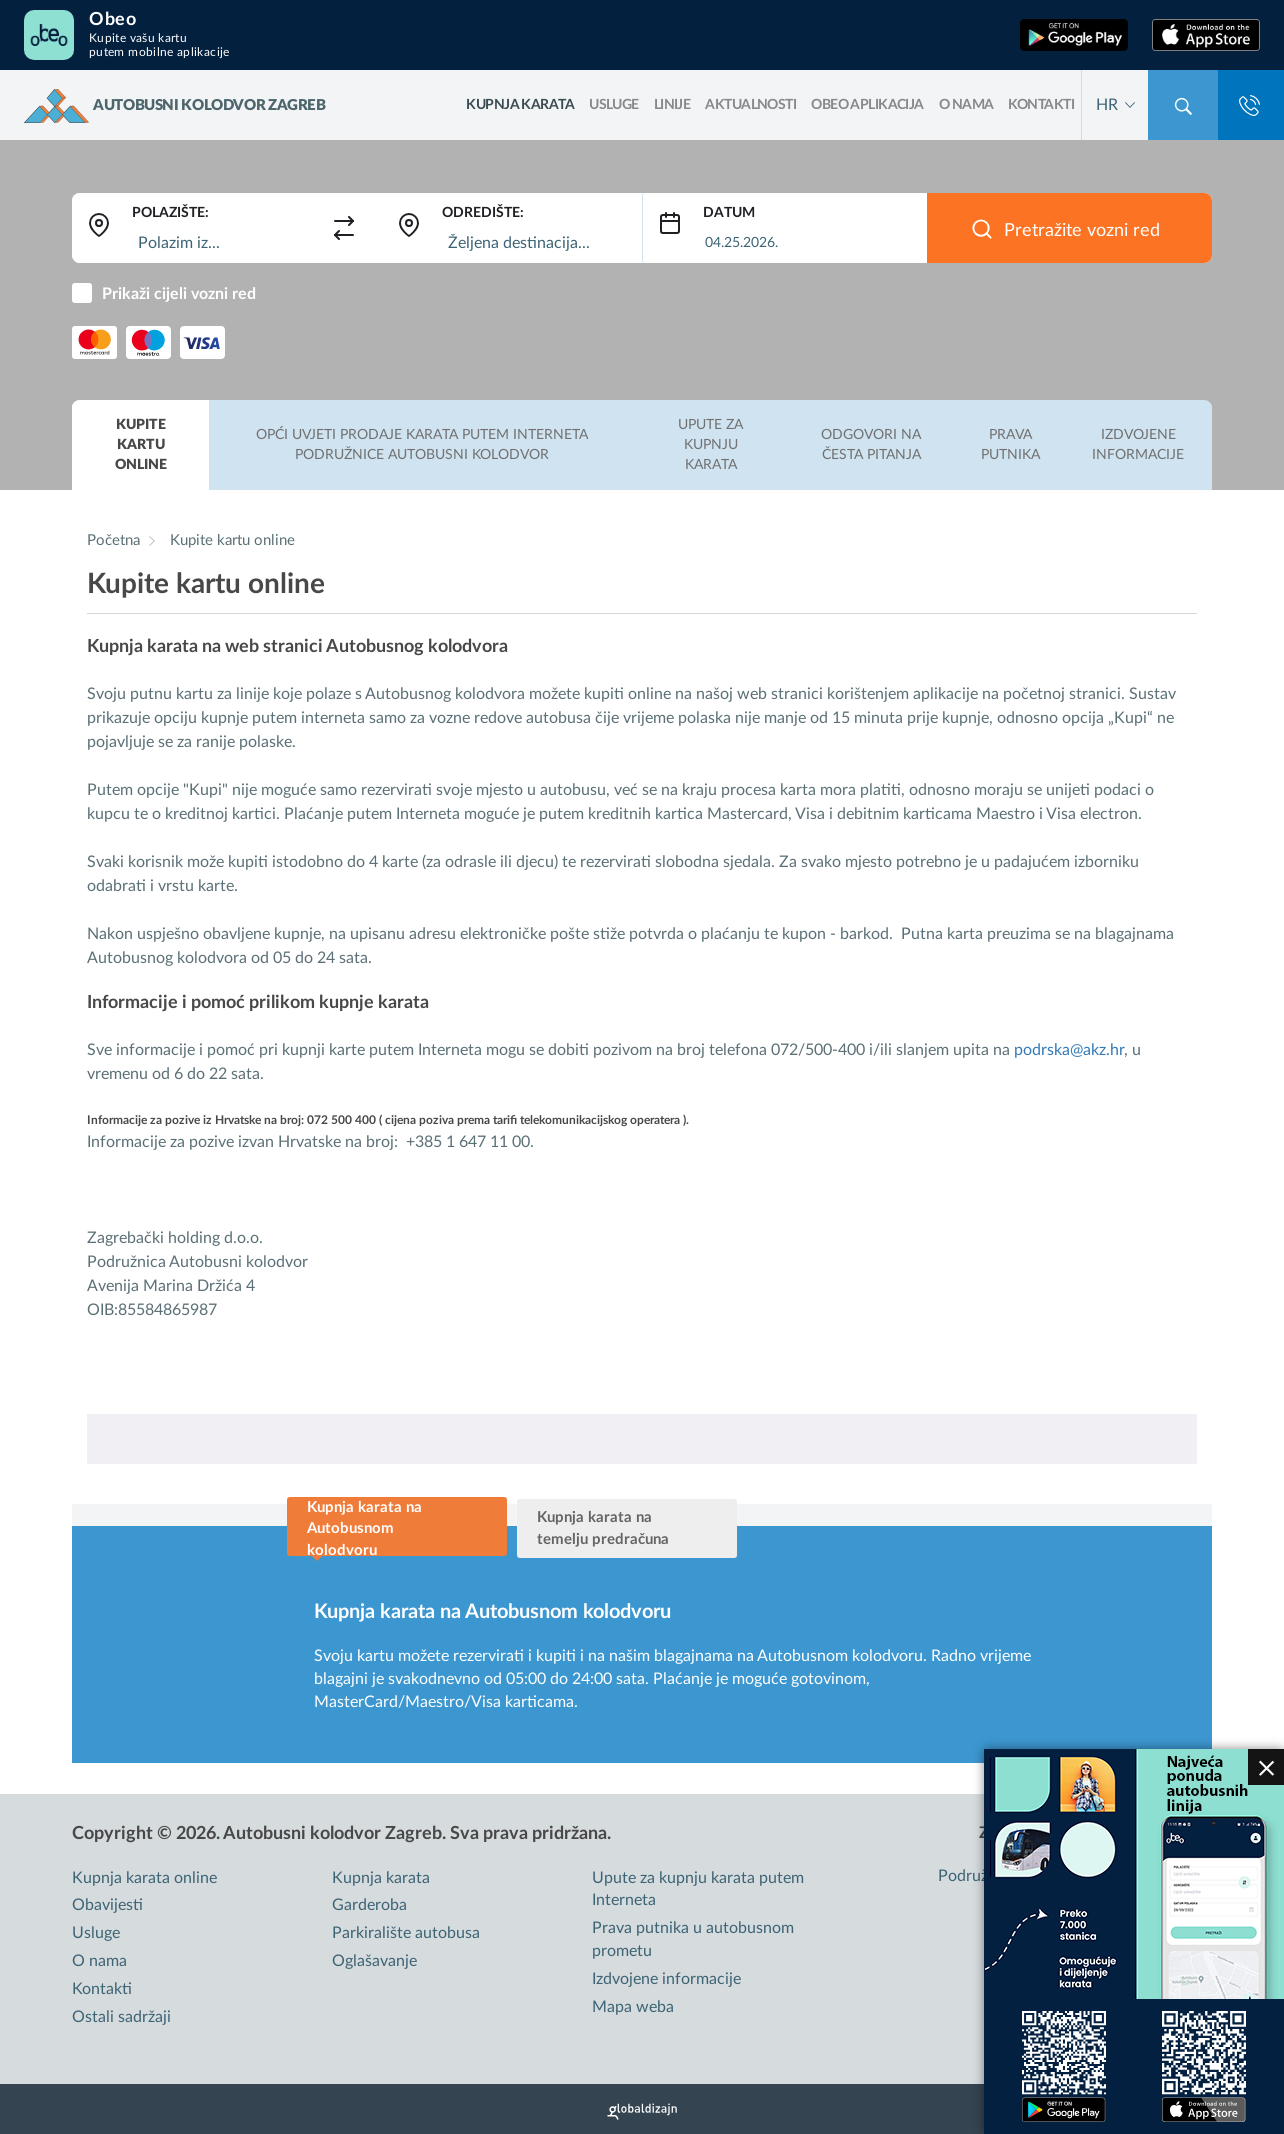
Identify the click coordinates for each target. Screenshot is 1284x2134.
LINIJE (672, 105)
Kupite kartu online (141, 445)
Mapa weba (633, 2007)
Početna (113, 540)
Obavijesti (107, 1905)
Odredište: (483, 213)
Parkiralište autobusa (406, 1933)
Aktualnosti (750, 105)
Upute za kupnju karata (710, 445)
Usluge (614, 105)
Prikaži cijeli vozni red (179, 294)
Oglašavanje (374, 1961)
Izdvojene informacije (1138, 445)
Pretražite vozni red (1082, 231)
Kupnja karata (381, 1878)
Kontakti (1041, 105)
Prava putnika (1010, 445)
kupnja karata (520, 105)
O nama (966, 105)
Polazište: (170, 213)
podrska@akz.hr (1069, 1050)
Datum (729, 213)
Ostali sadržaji (121, 2017)
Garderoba (369, 1905)
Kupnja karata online (144, 1878)
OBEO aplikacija (867, 105)
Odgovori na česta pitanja (871, 445)
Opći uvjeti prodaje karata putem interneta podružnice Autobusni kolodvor (422, 445)
